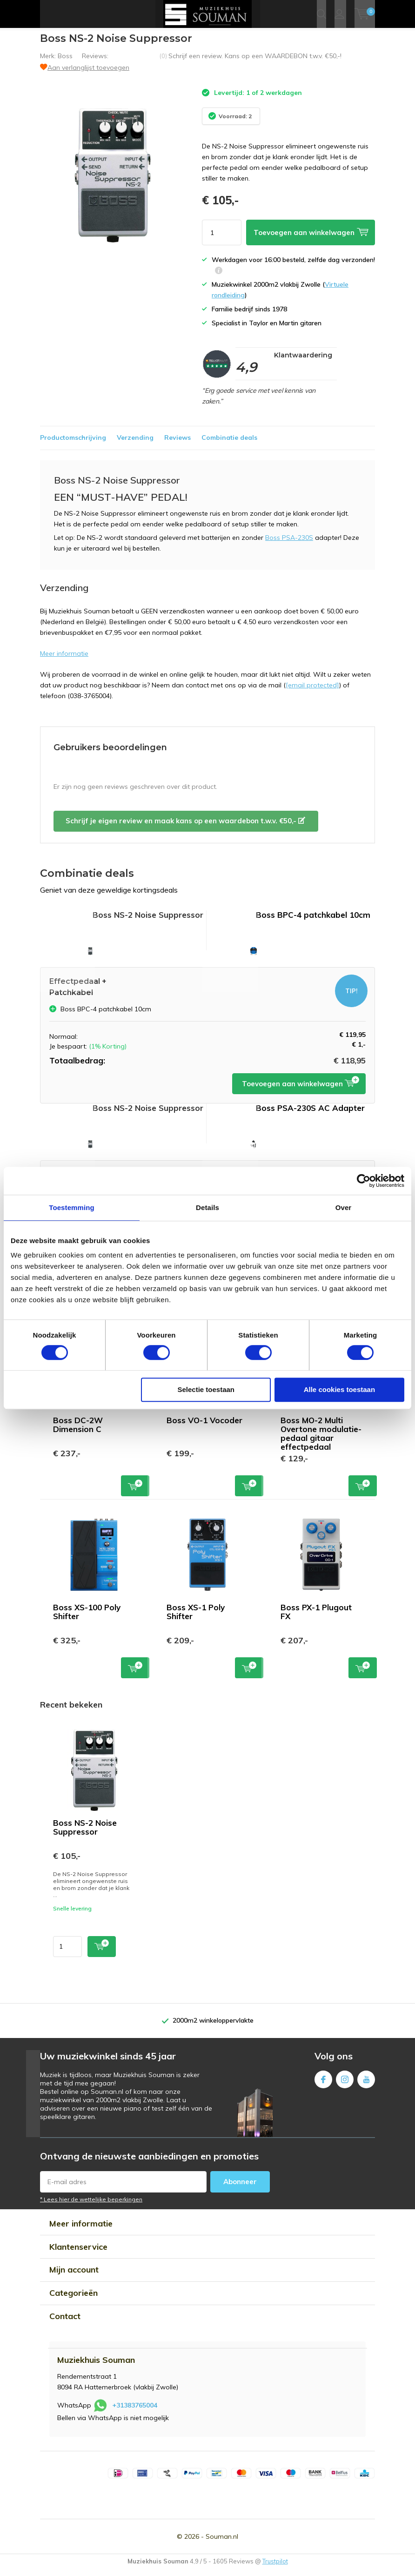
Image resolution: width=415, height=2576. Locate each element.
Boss (65, 63)
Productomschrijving (73, 444)
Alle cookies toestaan (339, 1389)
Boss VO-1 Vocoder (204, 1427)
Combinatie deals (229, 444)
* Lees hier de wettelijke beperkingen (91, 2206)
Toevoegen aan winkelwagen (300, 1090)
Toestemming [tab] (71, 1207)
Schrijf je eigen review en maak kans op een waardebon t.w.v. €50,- (185, 827)
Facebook (323, 2084)
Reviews (177, 444)
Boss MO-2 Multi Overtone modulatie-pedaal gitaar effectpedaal (321, 1440)
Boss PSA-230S (289, 544)
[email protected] (312, 692)
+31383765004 (134, 2412)
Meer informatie (64, 660)
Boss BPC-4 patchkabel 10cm (313, 922)
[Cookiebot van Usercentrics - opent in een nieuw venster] (363, 1181)
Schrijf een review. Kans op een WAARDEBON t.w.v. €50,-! (254, 63)
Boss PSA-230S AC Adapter (310, 1115)
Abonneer (240, 2188)
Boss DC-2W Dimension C (78, 1431)
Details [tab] (207, 1207)
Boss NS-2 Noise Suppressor (85, 1834)
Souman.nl (222, 2543)
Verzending (135, 444)
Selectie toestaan (205, 1389)
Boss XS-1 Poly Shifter (196, 1618)
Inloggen (339, 14)
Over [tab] (343, 1207)
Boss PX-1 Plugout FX (316, 1618)
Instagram (345, 2084)
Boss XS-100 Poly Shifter (86, 1618)
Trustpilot (275, 2568)
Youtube (366, 2084)
